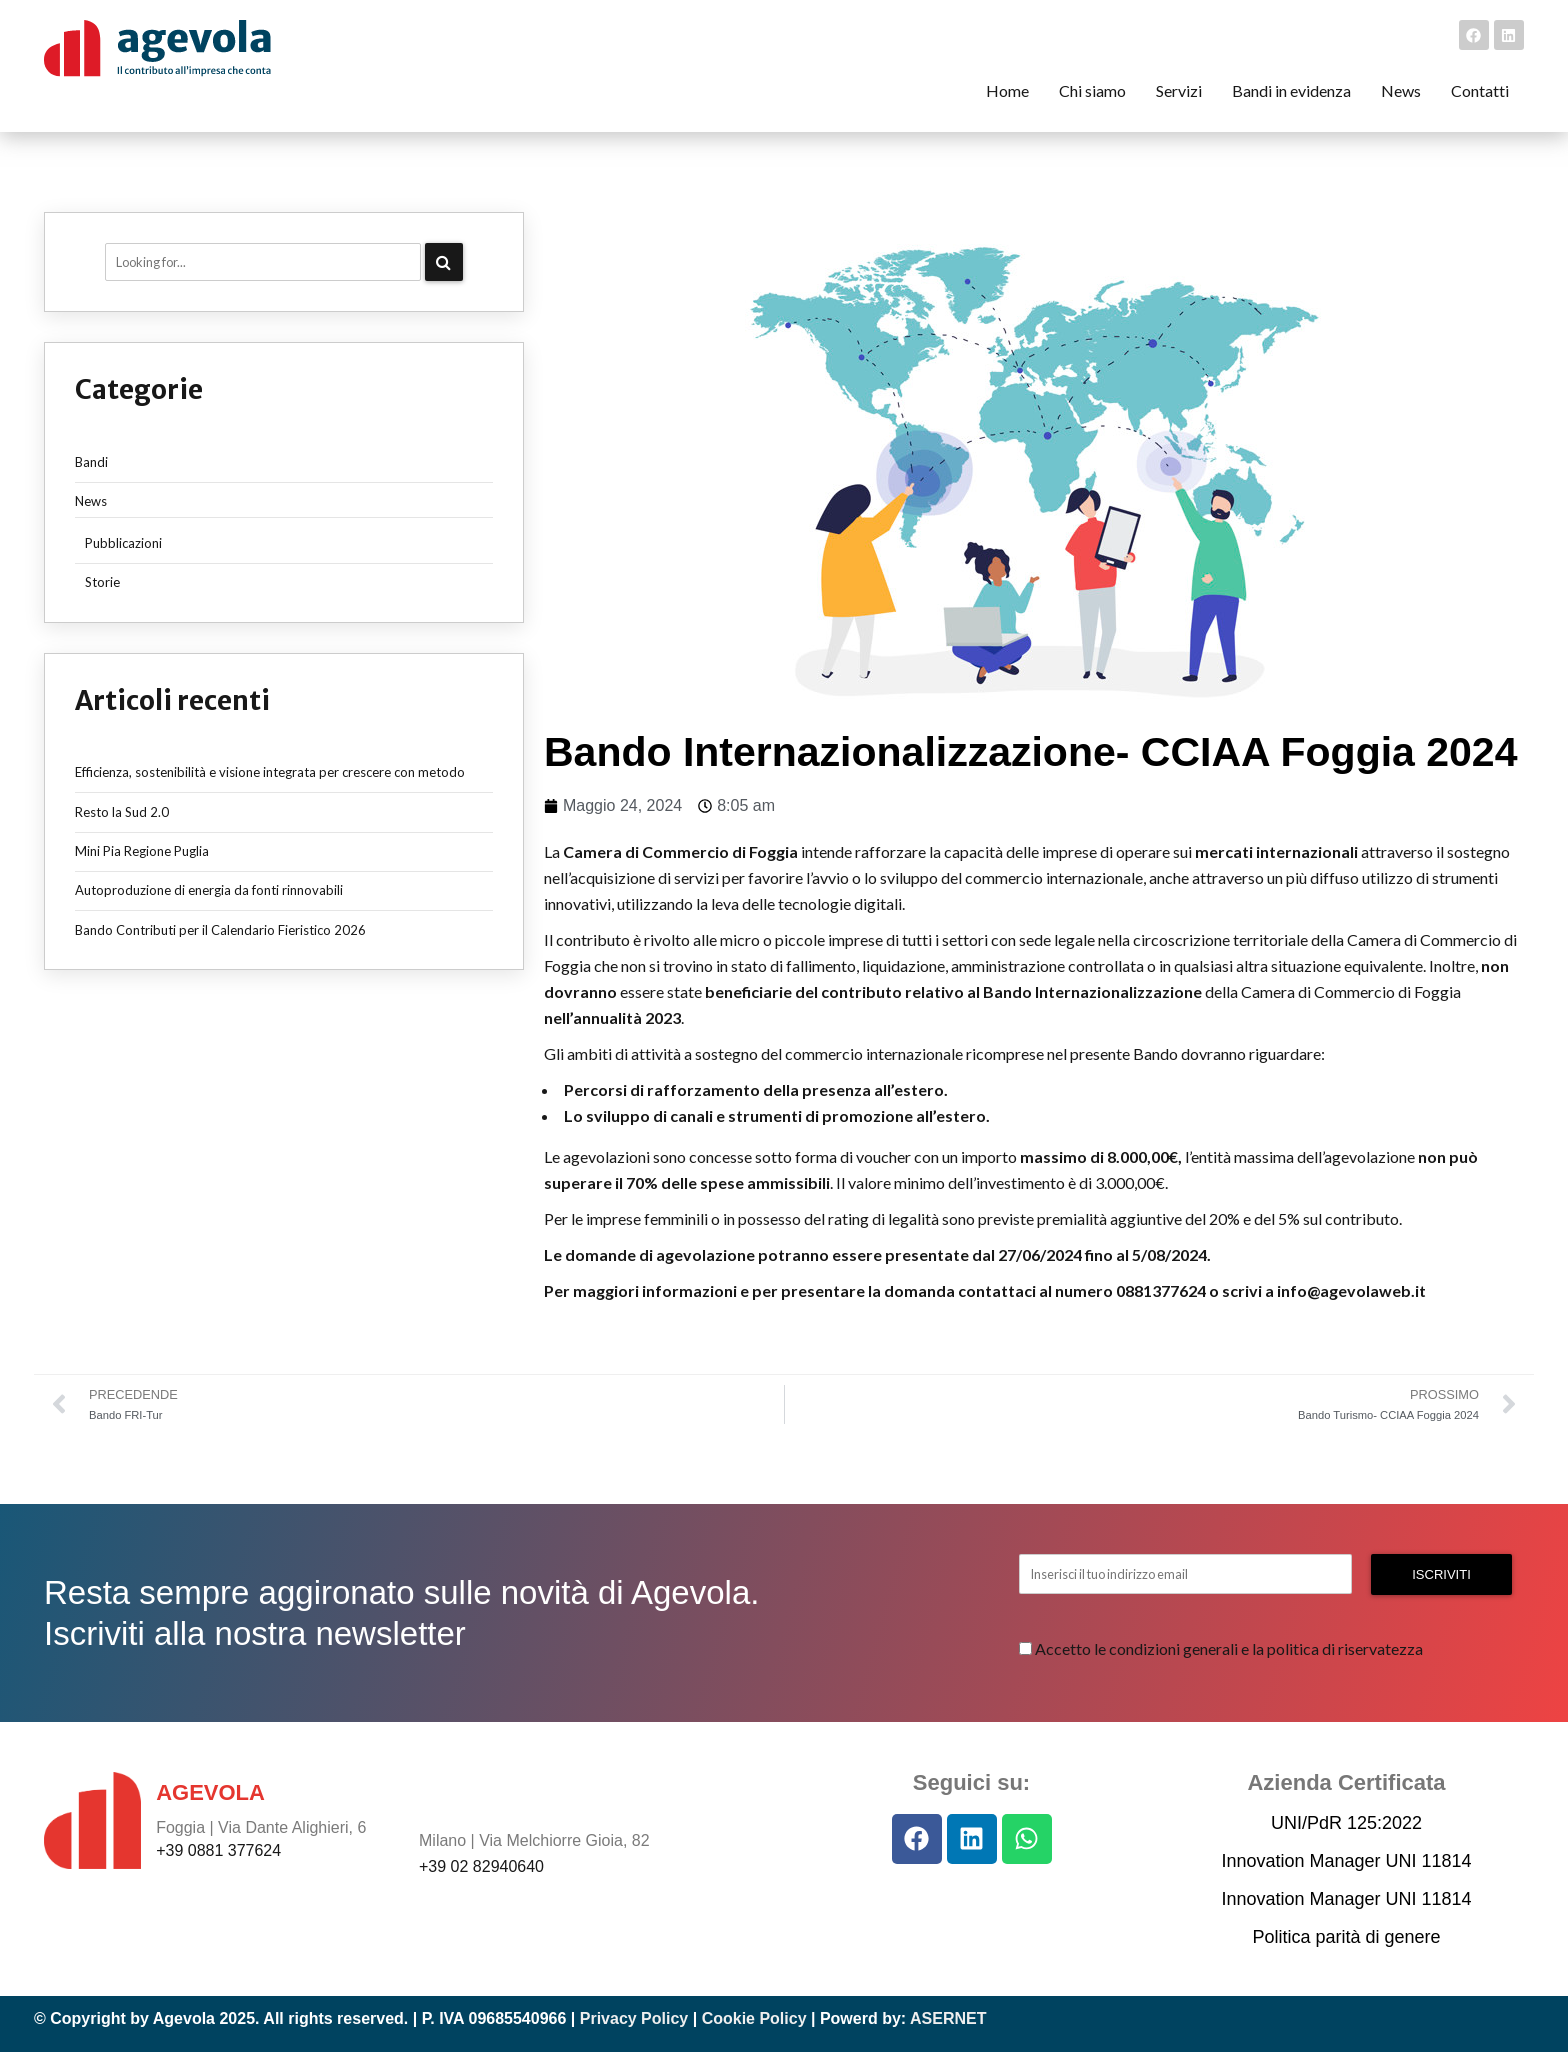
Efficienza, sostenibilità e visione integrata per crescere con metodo (270, 772)
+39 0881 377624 (218, 1850)
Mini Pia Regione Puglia (142, 851)
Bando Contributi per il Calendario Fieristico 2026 (220, 930)
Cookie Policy (754, 2018)
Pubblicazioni (123, 543)
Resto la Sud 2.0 (122, 812)
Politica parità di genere (1346, 1937)
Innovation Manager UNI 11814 (1346, 1861)
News (91, 501)
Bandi (91, 462)
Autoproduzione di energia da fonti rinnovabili (209, 890)
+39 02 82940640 (481, 1866)
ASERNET (948, 2018)
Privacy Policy (634, 2018)
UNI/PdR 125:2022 (1346, 1823)
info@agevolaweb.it (1351, 1290)
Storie (102, 582)
